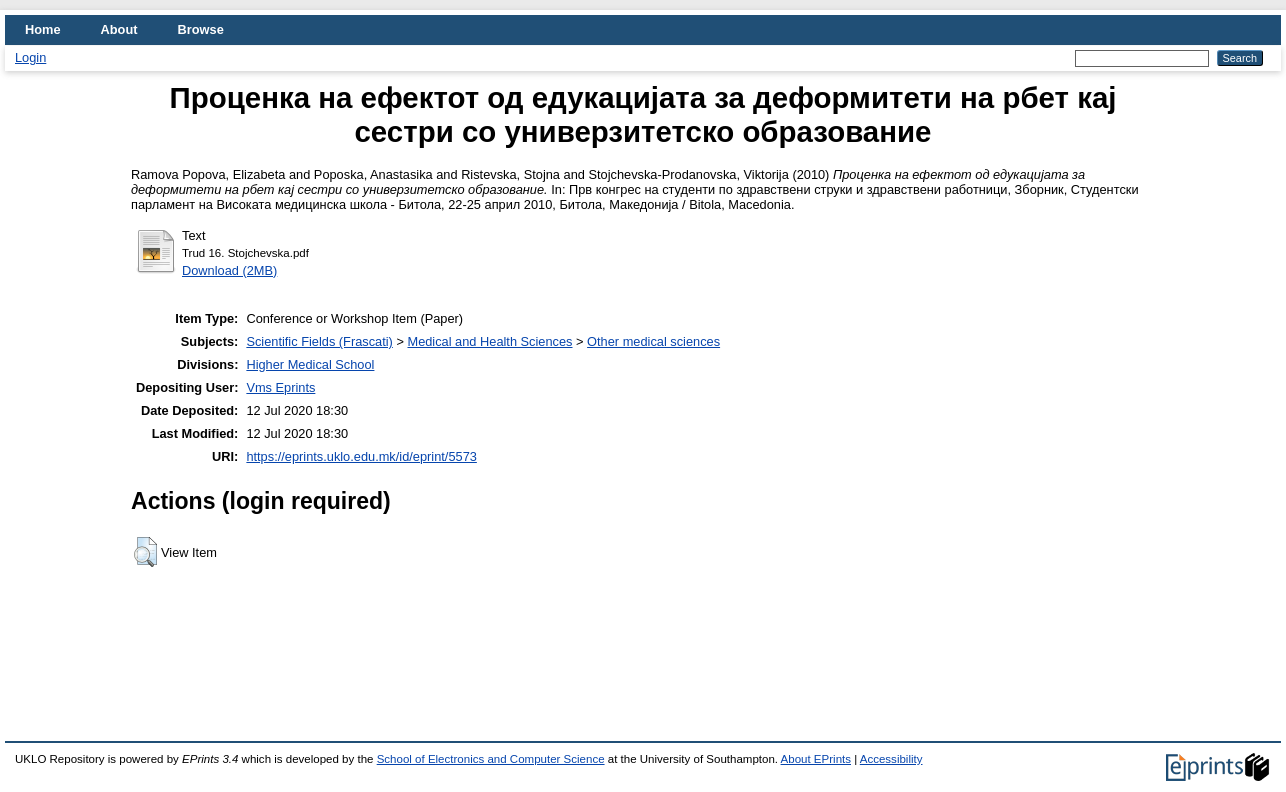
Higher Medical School (310, 364)
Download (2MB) (229, 270)
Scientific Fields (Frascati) (319, 341)
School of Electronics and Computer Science (491, 759)
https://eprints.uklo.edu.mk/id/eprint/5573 (361, 456)
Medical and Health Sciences (489, 341)
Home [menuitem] (43, 29)
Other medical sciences (653, 341)
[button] (145, 552)
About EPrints (816, 759)
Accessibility (891, 759)
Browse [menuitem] (201, 29)
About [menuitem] (119, 29)
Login (30, 57)
